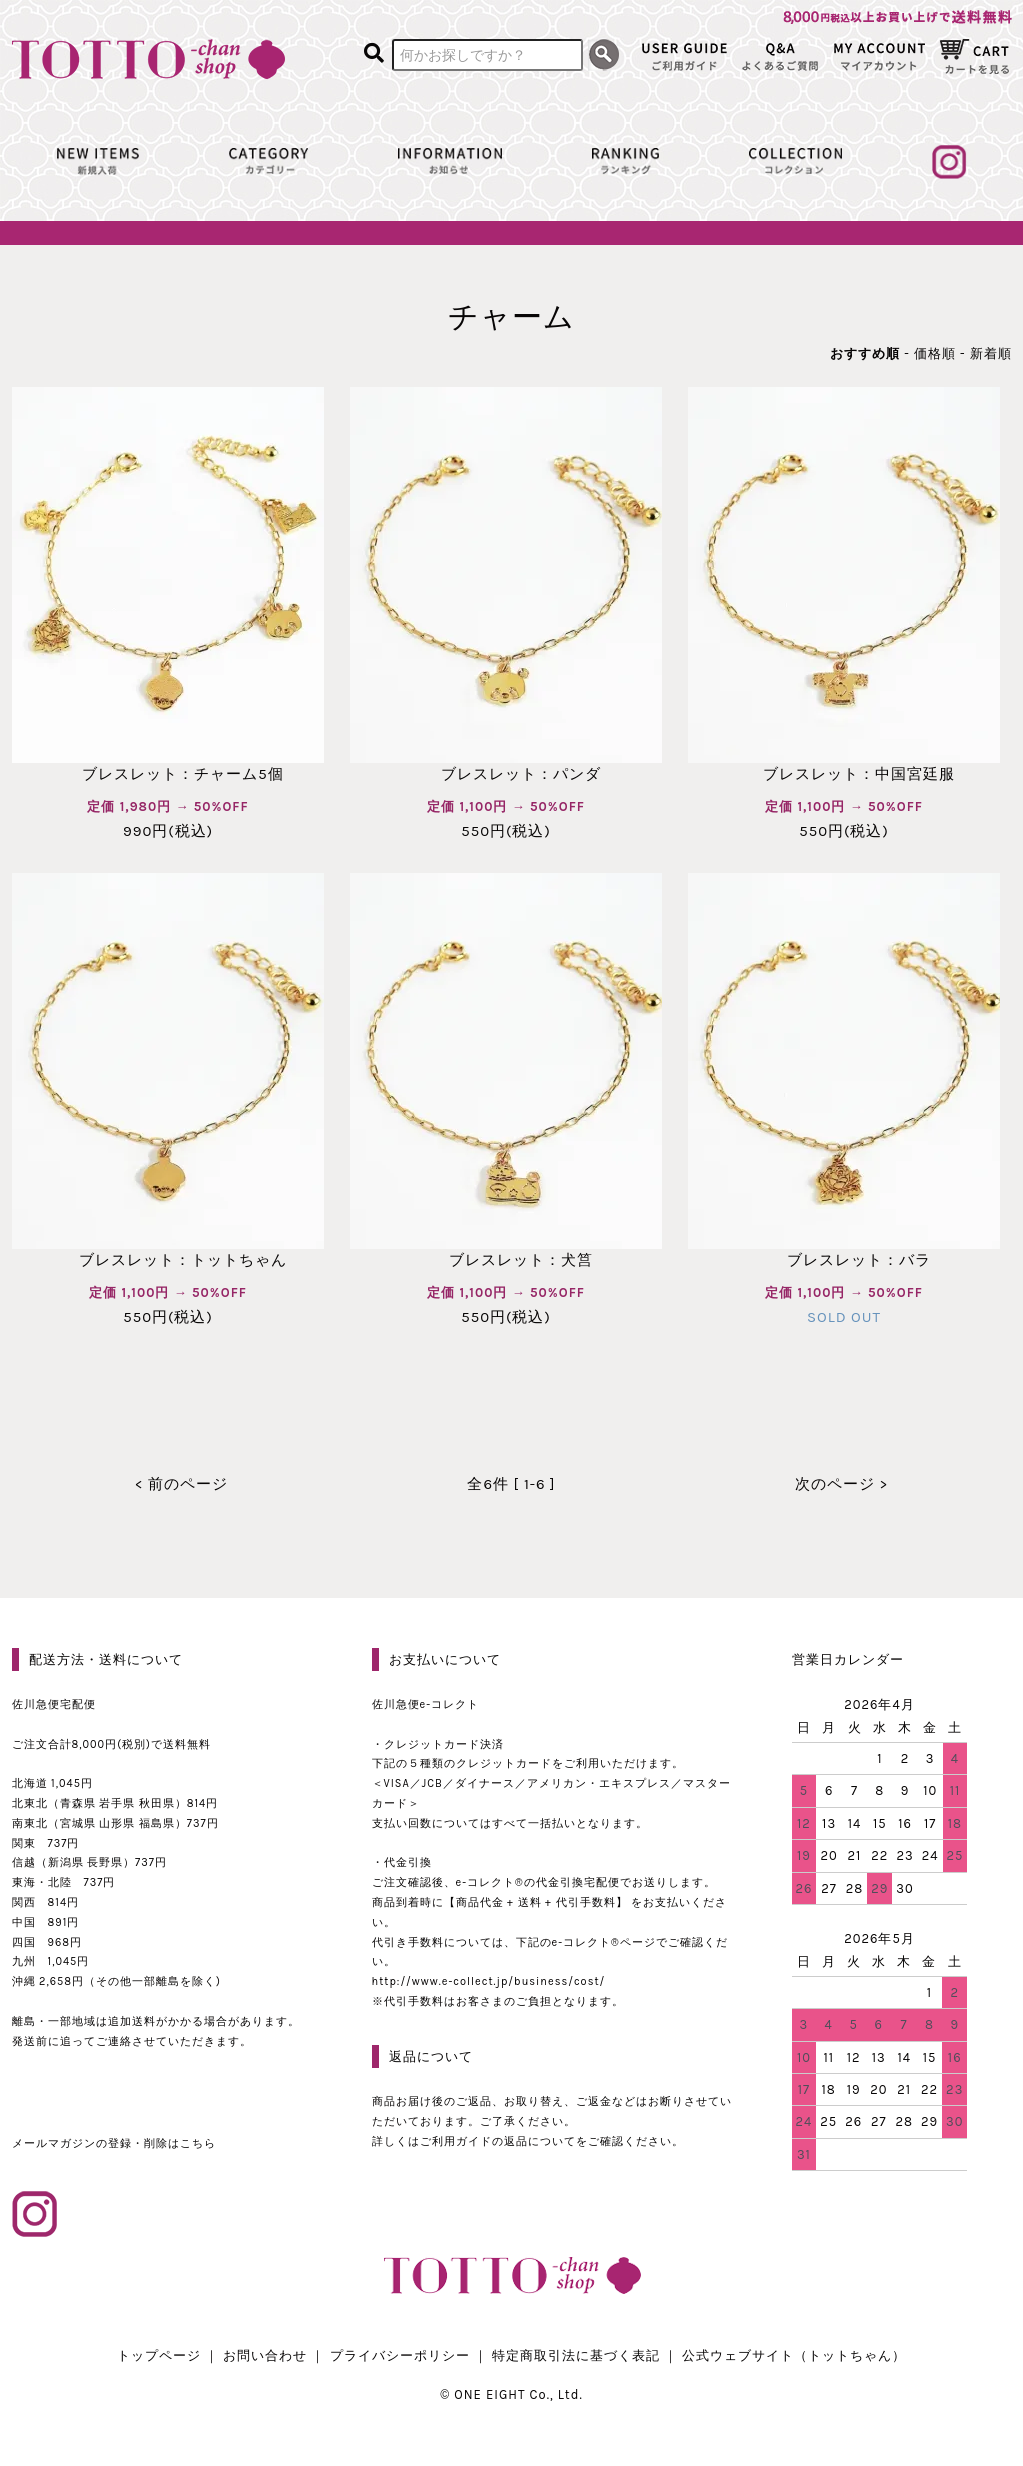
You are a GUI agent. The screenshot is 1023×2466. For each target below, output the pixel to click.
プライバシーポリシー (400, 2355)
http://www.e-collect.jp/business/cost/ (489, 1981)
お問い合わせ (265, 2355)
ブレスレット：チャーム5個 (167, 774)
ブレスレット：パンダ (506, 774)
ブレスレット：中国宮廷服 (844, 774)
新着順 (991, 353)
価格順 (935, 353)
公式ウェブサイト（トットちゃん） (794, 2355)
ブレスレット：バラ (844, 1260)
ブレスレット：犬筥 (506, 1260)
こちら (198, 2143)
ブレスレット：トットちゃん (168, 1260)
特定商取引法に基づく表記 (576, 2355)
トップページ (159, 2355)
